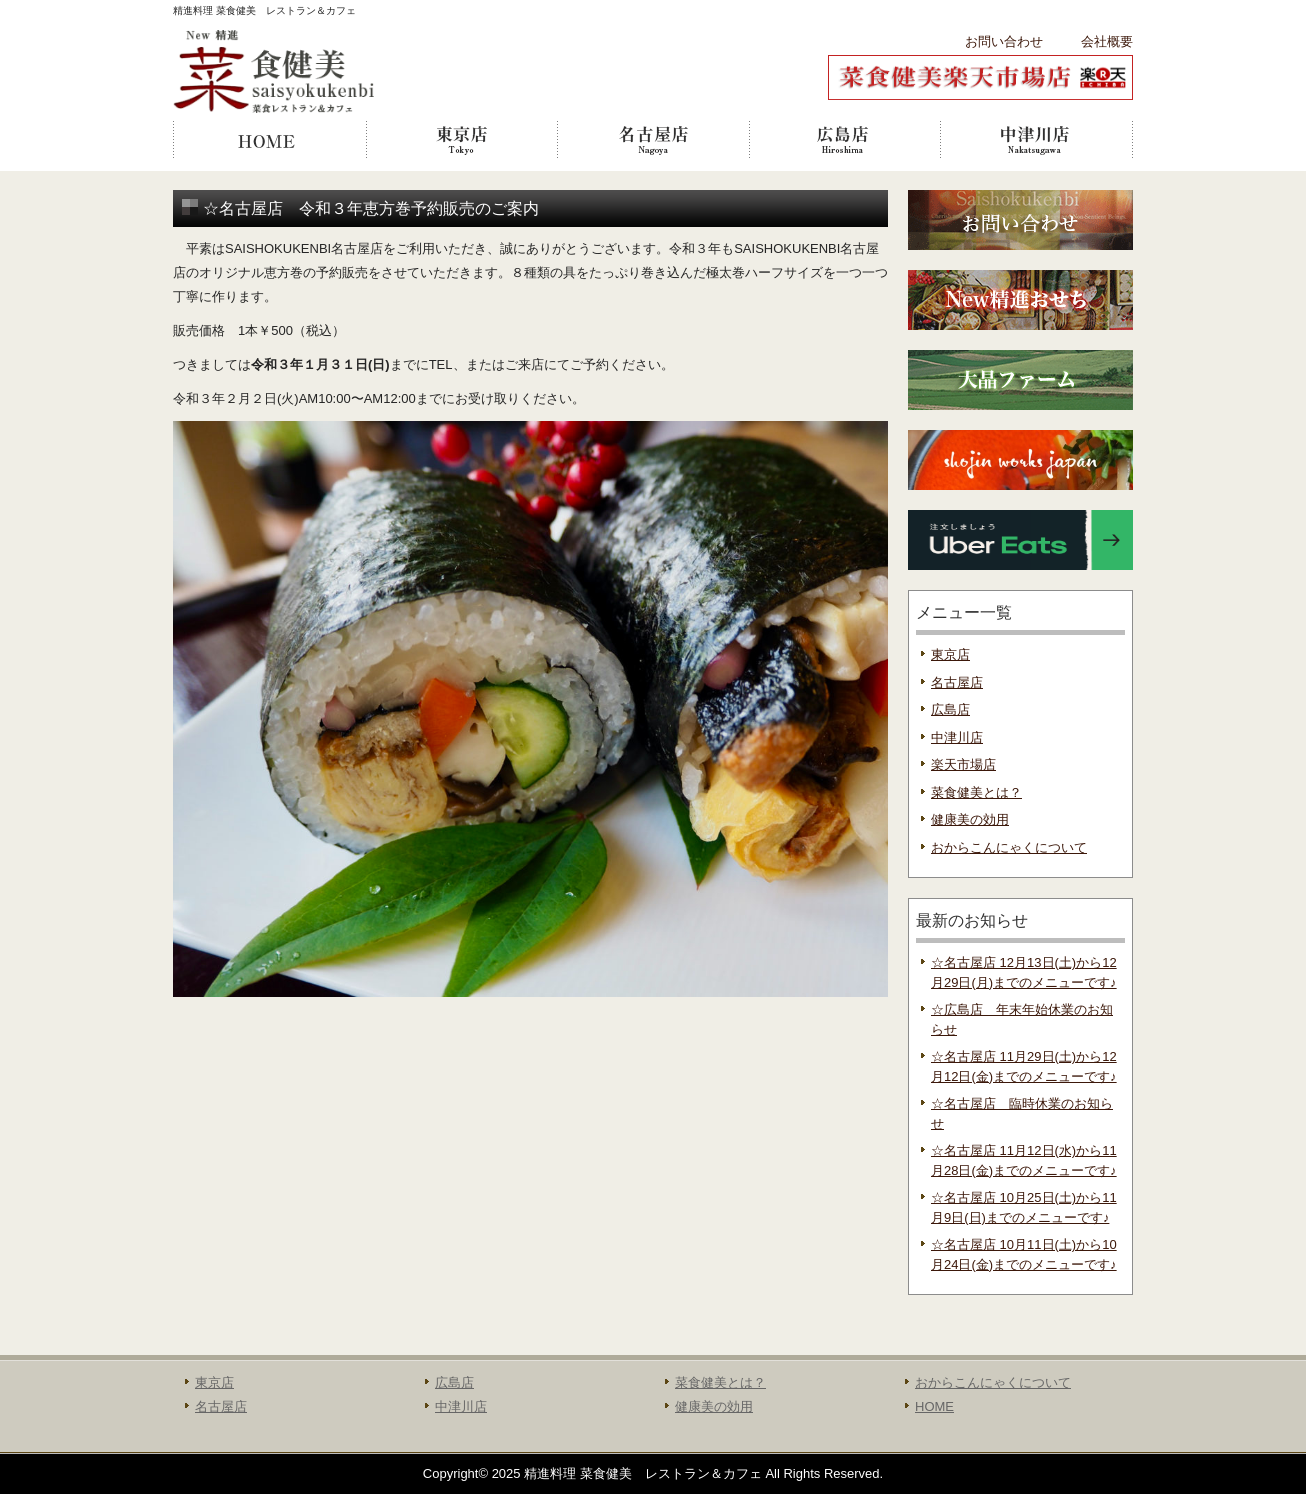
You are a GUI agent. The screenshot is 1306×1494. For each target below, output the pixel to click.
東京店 (461, 140)
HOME (269, 140)
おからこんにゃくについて (1009, 847)
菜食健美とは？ (976, 792)
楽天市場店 (963, 764)
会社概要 (1107, 41)
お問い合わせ (1004, 41)
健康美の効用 (970, 819)
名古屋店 (653, 140)
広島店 (845, 140)
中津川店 (1037, 140)
